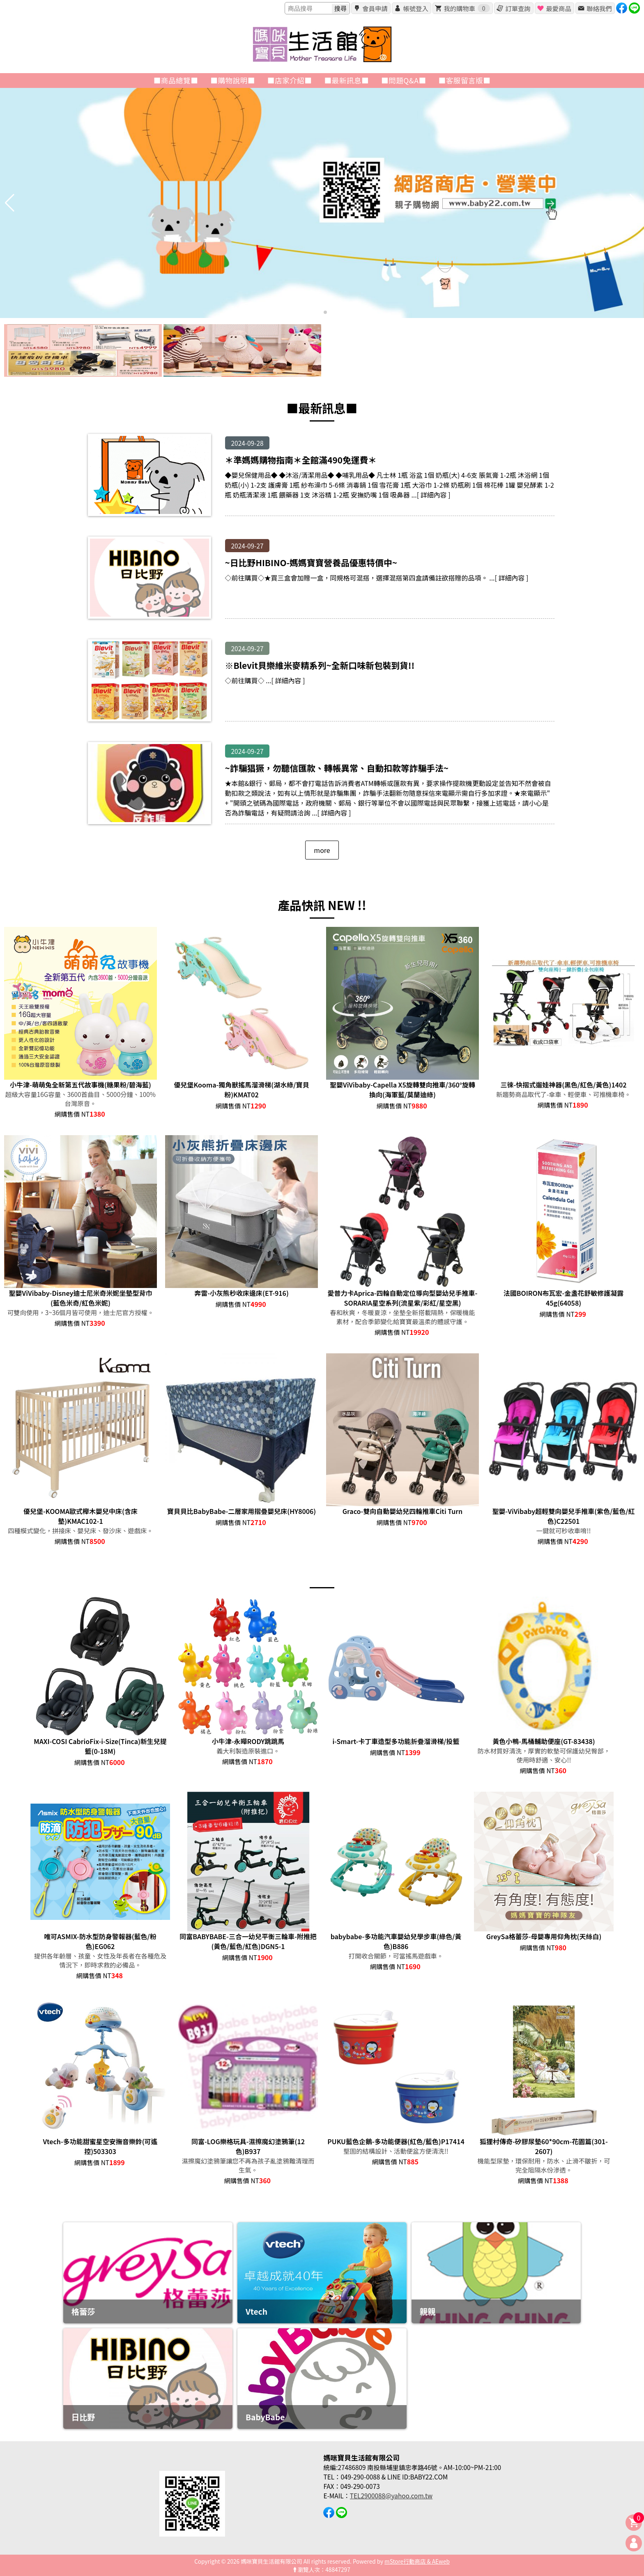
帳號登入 (415, 8)
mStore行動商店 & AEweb (417, 2561)
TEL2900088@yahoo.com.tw (391, 2495)
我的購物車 (467, 8)
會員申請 (374, 8)
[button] (318, 312)
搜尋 (340, 8)
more (322, 850)
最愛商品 (558, 8)
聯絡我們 (599, 8)
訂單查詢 (517, 8)
